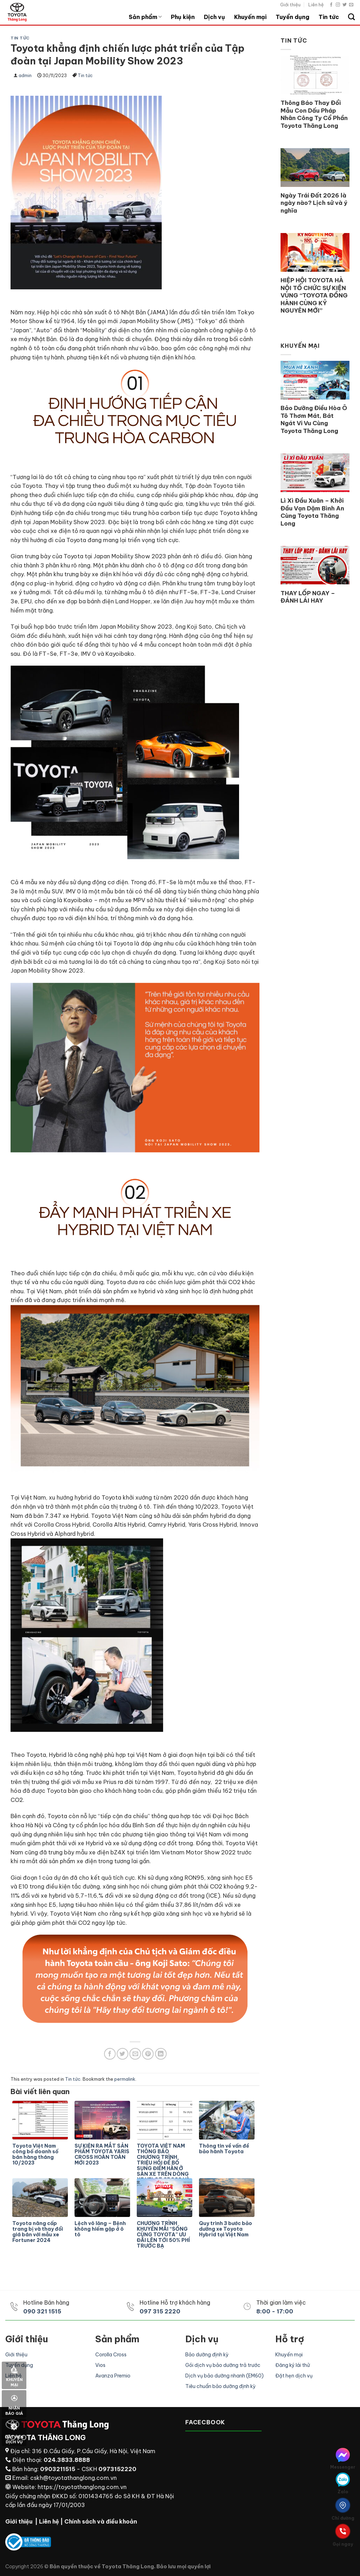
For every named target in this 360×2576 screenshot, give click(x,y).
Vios (100, 2365)
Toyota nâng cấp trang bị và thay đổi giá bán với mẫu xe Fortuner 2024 (37, 2231)
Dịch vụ (214, 16)
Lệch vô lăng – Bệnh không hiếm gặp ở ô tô (100, 2229)
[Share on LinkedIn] (161, 2054)
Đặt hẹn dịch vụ (294, 2376)
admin (25, 75)
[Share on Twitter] (122, 2054)
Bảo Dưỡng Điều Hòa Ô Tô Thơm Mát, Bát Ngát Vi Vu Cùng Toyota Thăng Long (314, 419)
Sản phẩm (145, 16)
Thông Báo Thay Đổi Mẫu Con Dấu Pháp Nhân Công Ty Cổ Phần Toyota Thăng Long (314, 114)
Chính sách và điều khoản (100, 2521)
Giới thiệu (290, 4)
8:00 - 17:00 (274, 2311)
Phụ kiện (183, 16)
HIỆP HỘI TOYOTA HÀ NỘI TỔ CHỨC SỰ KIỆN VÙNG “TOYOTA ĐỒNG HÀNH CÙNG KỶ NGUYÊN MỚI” (314, 295)
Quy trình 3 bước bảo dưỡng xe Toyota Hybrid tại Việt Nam (225, 2229)
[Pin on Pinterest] (148, 2054)
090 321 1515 (42, 2311)
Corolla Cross (111, 2354)
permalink (124, 2079)
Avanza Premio (112, 2376)
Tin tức (329, 16)
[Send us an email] (351, 4)
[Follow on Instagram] (338, 4)
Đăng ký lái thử (292, 2365)
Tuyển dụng (292, 16)
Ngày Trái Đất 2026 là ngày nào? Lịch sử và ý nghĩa (314, 202)
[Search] (351, 16)
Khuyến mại (250, 16)
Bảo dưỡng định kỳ (207, 2354)
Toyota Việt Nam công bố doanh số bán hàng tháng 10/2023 (35, 2154)
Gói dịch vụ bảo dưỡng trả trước (223, 2365)
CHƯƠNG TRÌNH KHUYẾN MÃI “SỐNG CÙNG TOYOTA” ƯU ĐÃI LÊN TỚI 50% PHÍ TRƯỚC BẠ (163, 2234)
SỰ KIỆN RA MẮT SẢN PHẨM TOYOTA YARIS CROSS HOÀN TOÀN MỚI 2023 (102, 2154)
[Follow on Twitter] (344, 4)
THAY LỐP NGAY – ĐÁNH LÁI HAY (308, 596)
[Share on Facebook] (110, 2054)
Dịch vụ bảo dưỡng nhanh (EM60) (224, 2376)
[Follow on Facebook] (331, 4)
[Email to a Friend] (135, 2054)
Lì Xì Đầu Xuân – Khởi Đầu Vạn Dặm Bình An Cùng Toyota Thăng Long (312, 512)
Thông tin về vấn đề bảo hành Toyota (224, 2149)
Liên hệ (316, 4)
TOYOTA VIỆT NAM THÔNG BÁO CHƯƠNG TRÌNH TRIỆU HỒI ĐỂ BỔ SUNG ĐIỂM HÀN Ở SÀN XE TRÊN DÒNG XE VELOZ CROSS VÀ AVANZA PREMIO (163, 2159)
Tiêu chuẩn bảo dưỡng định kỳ (220, 2386)
